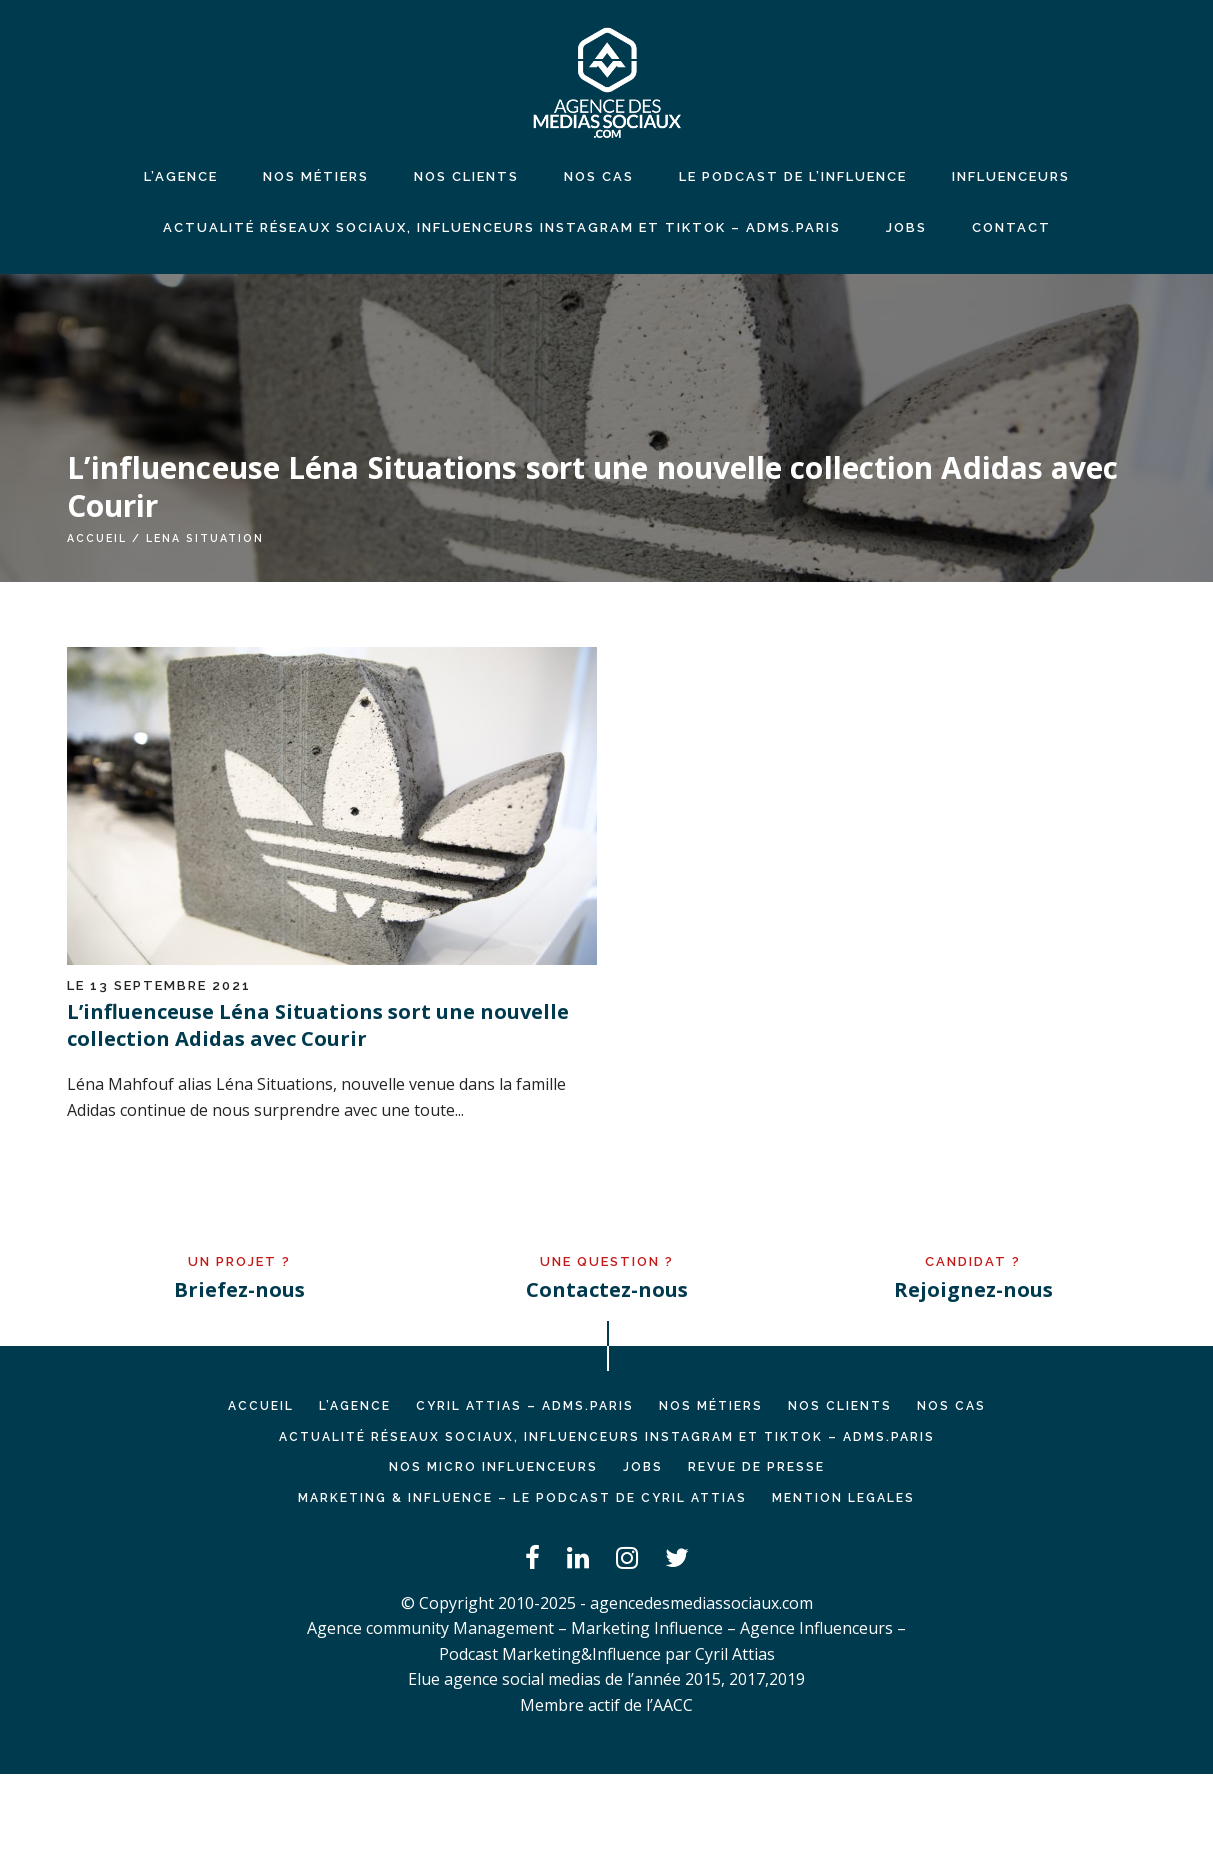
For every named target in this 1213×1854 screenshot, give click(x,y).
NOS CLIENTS (466, 176)
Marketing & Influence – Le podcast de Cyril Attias (522, 1498)
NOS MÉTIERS (316, 176)
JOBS (906, 227)
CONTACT (1011, 227)
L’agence (181, 176)
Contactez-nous (607, 1289)
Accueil (97, 538)
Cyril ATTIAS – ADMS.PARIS (525, 1406)
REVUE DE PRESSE (756, 1467)
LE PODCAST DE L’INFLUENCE (793, 176)
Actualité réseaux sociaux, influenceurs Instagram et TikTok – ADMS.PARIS (502, 227)
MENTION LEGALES (843, 1498)
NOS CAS (599, 176)
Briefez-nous (239, 1289)
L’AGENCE (355, 1406)
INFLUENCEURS (1011, 176)
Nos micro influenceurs (493, 1467)
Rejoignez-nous (973, 1289)
